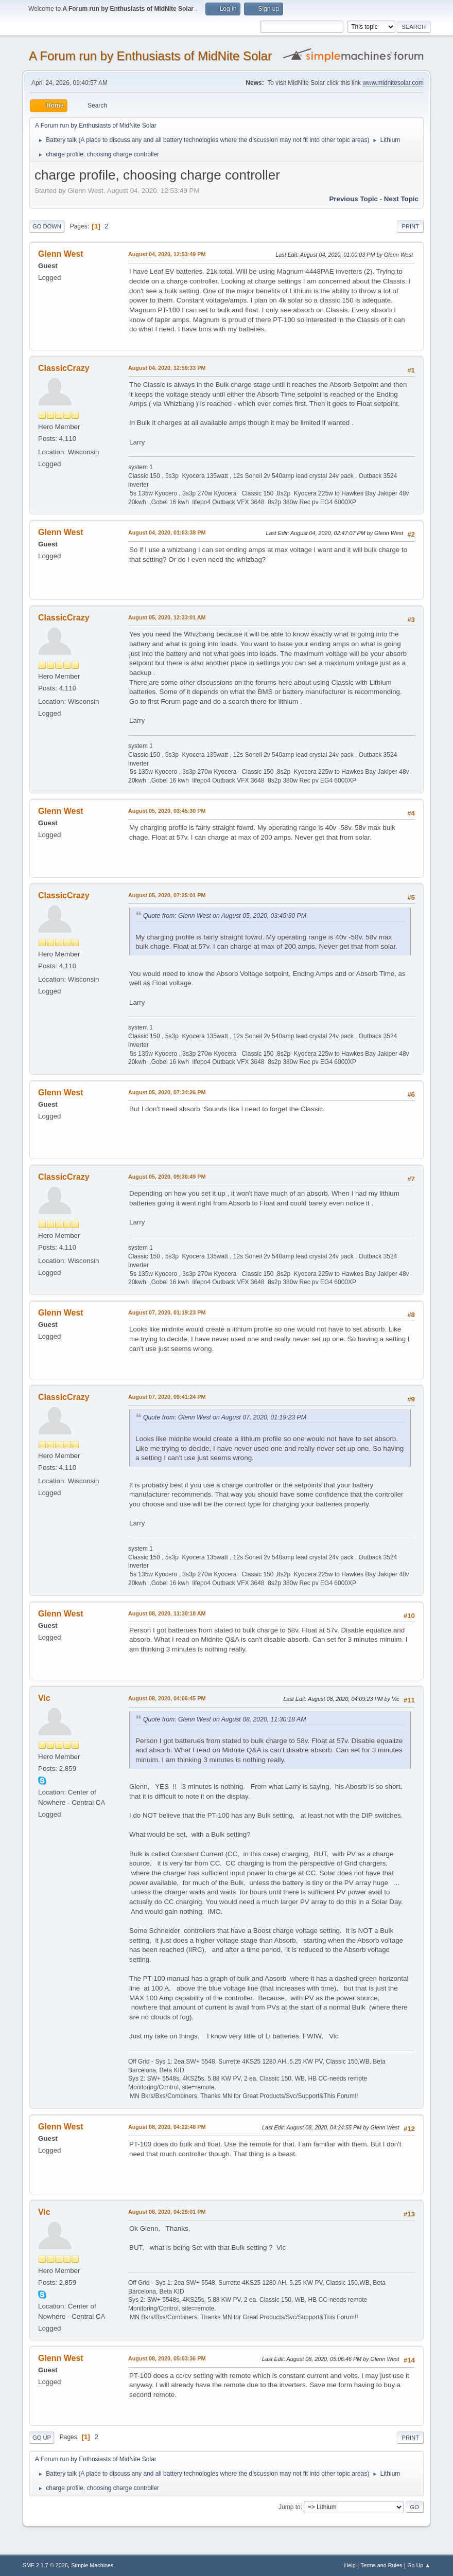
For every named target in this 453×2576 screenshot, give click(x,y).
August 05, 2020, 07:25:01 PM (166, 895)
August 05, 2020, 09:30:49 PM (166, 1177)
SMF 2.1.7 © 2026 (45, 2565)
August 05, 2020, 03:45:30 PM (166, 811)
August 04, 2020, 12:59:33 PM (166, 368)
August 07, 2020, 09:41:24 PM (166, 1397)
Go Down (46, 226)
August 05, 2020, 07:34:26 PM (166, 1092)
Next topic (401, 199)
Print (410, 226)
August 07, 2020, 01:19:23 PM (166, 1312)
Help (350, 2565)
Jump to (289, 2506)
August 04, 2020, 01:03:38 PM (166, 532)
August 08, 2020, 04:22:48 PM (166, 2127)
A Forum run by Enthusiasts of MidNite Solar (150, 56)
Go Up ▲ (418, 2565)
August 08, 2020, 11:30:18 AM (167, 1613)
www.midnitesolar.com (393, 82)
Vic (44, 1698)
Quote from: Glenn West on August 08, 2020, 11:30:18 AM (224, 1719)
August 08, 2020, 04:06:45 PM (166, 1698)
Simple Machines (92, 2565)
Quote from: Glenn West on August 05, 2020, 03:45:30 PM (224, 915)
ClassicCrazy (64, 368)
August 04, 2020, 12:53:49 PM (166, 254)
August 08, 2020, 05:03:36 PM (166, 2358)
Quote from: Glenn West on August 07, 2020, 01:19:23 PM (224, 1417)
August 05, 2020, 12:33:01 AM (167, 617)
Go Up (41, 2438)
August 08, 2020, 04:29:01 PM (166, 2212)
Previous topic (353, 199)
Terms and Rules (382, 2565)
